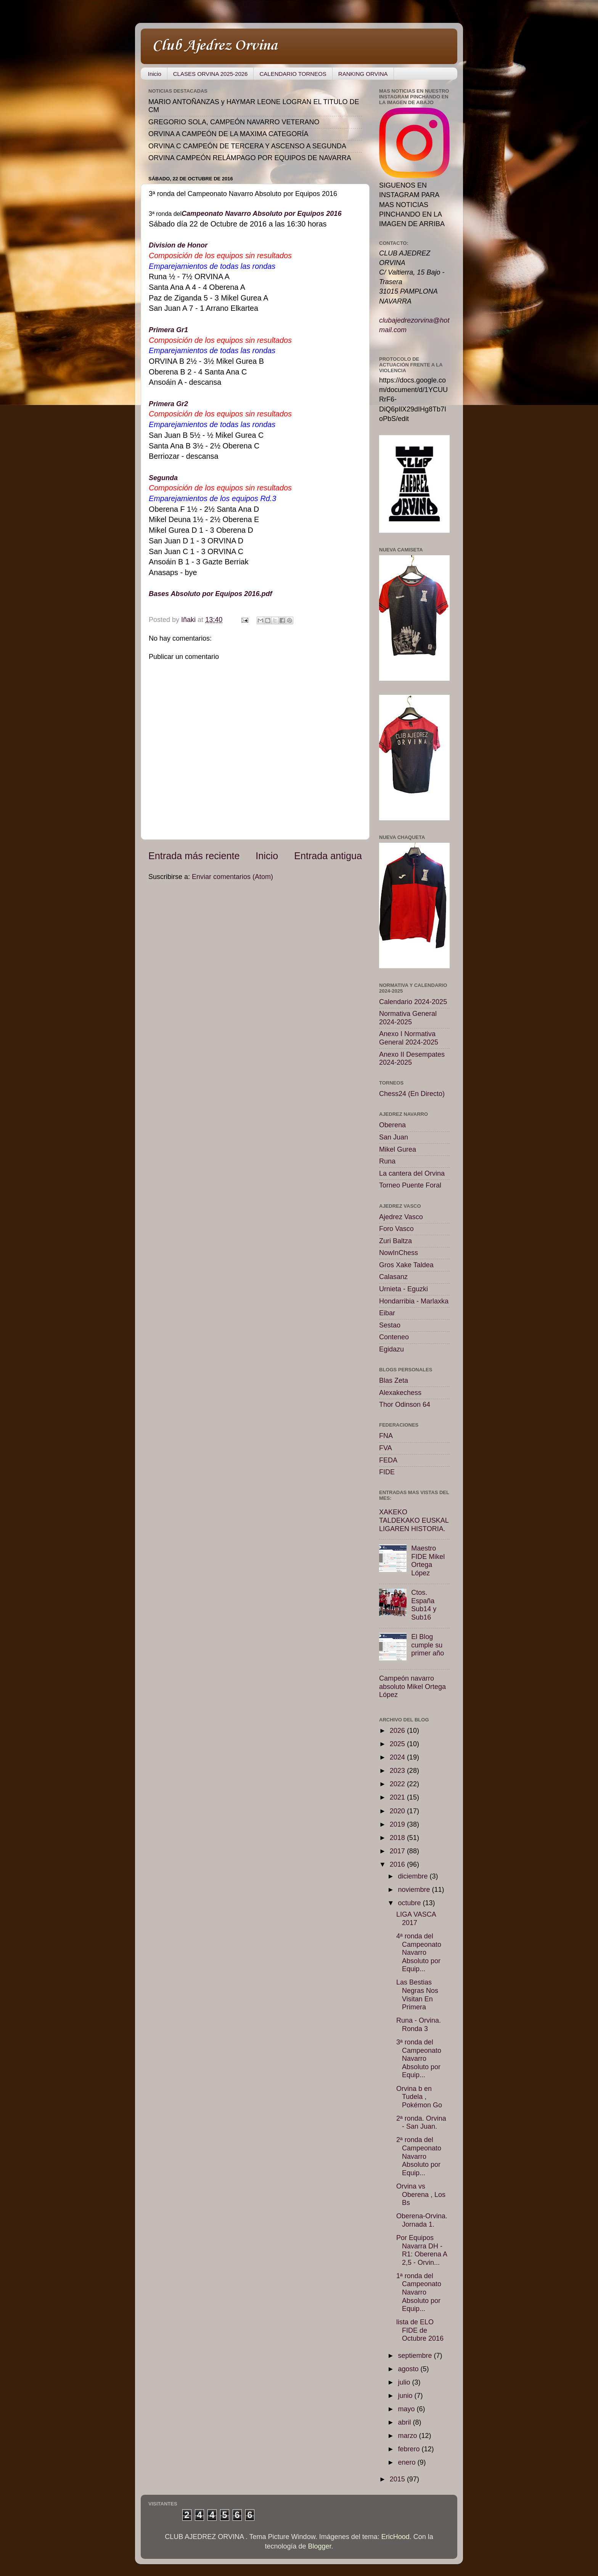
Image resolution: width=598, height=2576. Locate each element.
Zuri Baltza (395, 1241)
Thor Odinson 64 (404, 1404)
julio (405, 2382)
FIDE (387, 1472)
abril (405, 2422)
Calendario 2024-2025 (413, 1002)
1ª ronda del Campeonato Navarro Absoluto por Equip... (418, 2292)
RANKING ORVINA (363, 74)
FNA (386, 1436)
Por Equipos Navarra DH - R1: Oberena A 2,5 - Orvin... (421, 2250)
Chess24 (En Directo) (412, 1094)
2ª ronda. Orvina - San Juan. (421, 2123)
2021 (398, 1797)
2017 (398, 1851)
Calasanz (393, 1277)
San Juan (393, 1137)
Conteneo (394, 1337)
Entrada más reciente (194, 855)
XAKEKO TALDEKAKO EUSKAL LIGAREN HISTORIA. (413, 1520)
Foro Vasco (396, 1229)
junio (406, 2395)
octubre (410, 1903)
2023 (398, 1770)
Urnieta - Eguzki (403, 1289)
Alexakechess (400, 1392)
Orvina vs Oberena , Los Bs (420, 2194)
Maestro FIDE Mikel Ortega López (428, 1560)
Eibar (387, 1313)
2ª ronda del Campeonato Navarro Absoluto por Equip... (418, 2156)
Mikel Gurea (397, 1149)
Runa (387, 1161)
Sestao (389, 1325)
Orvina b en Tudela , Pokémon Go (419, 2097)
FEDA (388, 1460)
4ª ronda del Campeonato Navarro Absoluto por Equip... (418, 1952)
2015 (398, 2479)
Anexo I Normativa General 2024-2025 (408, 1038)
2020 (398, 1811)
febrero (409, 2449)
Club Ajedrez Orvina (214, 46)
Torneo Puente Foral (410, 1185)
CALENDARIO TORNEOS (292, 74)
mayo (407, 2409)
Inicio (154, 74)
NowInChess (398, 1253)
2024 (398, 1757)
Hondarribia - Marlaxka (413, 1301)
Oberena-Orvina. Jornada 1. (421, 2220)
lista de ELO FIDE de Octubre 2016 (420, 2330)
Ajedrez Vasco (401, 1217)
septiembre (416, 2355)
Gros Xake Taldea (406, 1265)
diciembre (413, 1876)
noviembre (415, 1889)
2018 (398, 1838)
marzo (408, 2435)
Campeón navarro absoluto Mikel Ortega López (412, 1686)
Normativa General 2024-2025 (408, 1018)
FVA (385, 1448)
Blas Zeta (393, 1380)
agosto (409, 2369)
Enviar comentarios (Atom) (232, 877)
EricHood (395, 2537)
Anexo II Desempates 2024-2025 (412, 1059)
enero (407, 2462)
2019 (398, 1824)
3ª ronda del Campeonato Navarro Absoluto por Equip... (418, 2058)
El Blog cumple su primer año (427, 1645)
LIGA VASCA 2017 (416, 1919)
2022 (398, 1784)
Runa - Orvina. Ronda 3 (418, 2025)
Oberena (392, 1125)
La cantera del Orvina (412, 1173)
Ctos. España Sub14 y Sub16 (423, 1605)
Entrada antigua (328, 855)
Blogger (319, 2546)
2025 (398, 1744)
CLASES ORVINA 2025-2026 (210, 74)
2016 (398, 1864)
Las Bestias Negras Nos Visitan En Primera (417, 1994)
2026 (398, 1730)
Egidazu (391, 1349)
